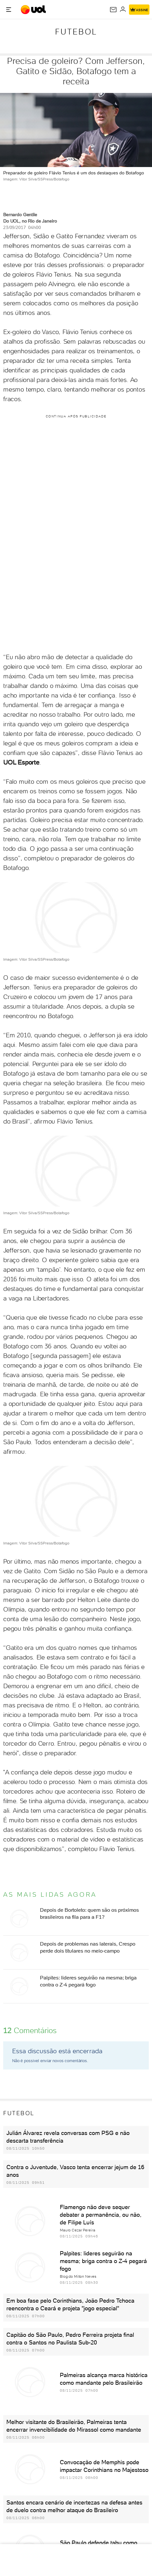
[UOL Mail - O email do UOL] (113, 9)
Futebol (76, 31)
